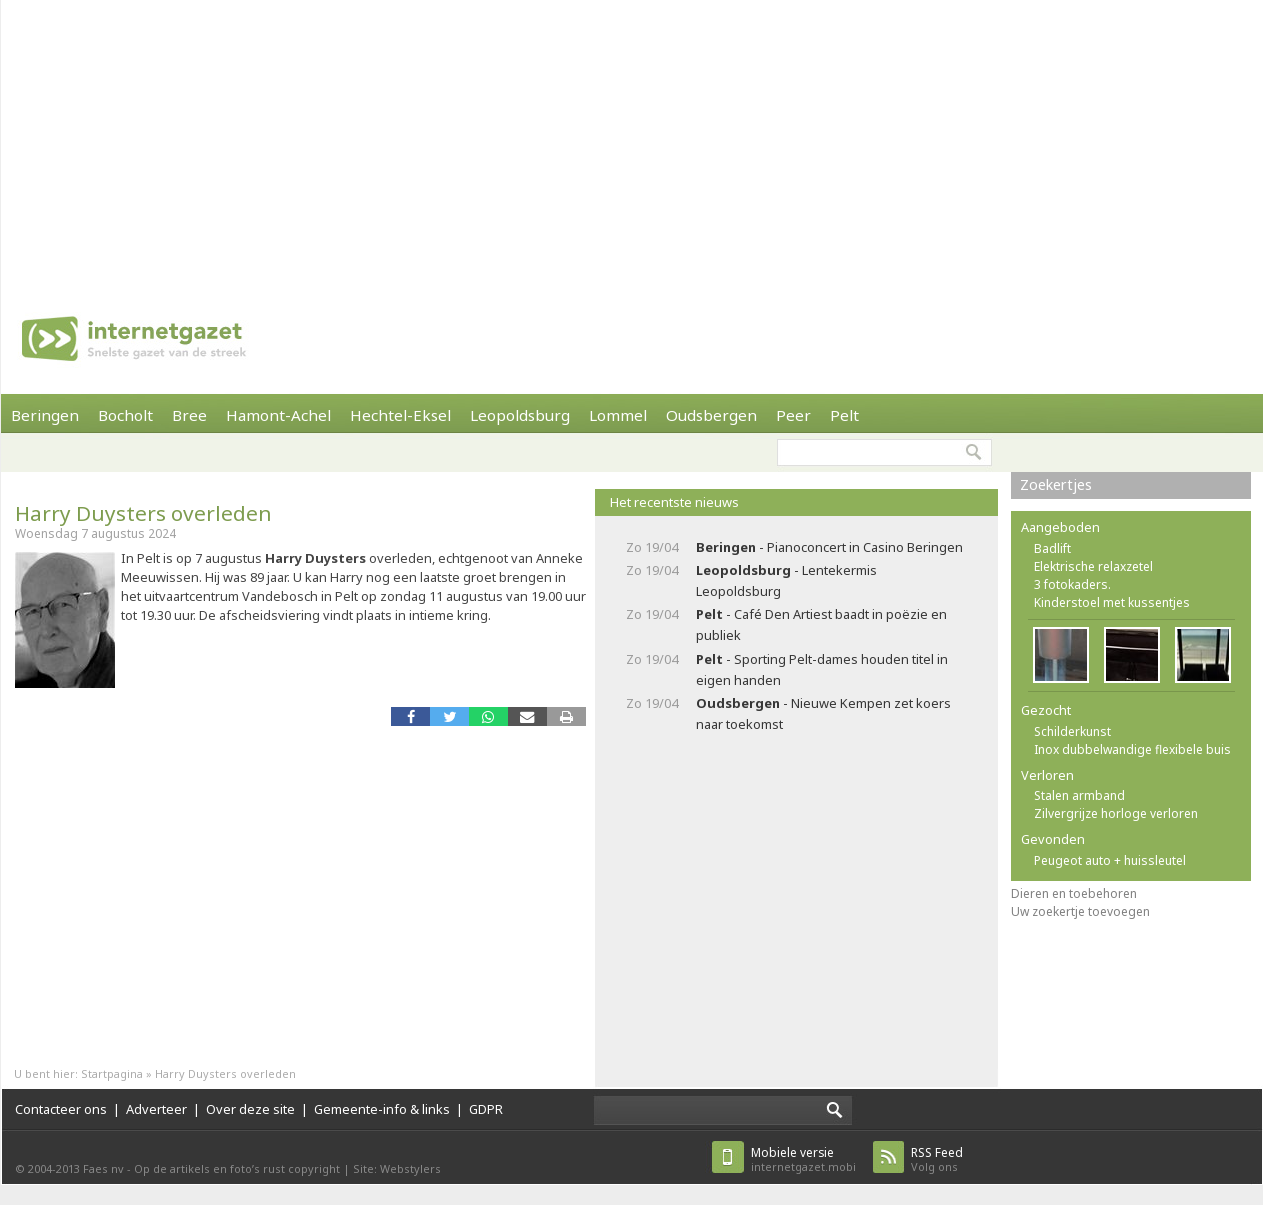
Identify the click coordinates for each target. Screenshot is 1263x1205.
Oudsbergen (711, 415)
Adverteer (156, 1109)
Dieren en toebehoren (1074, 893)
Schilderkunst (1072, 731)
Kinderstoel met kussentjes (1112, 602)
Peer (793, 415)
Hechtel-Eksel (400, 415)
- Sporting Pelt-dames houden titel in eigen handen (822, 669)
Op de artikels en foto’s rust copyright (237, 1168)
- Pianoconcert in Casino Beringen (829, 547)
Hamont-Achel (278, 415)
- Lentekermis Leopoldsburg (786, 580)
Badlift (1052, 548)
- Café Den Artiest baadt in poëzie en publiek (821, 624)
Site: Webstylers (397, 1168)
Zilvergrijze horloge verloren (1116, 813)
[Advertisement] (330, 140)
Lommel (618, 415)
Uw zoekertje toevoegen (1080, 911)
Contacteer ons (61, 1109)
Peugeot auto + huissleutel (1110, 860)
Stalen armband (1079, 795)
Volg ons (937, 1159)
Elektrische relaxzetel (1093, 566)
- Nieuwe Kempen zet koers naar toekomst (823, 713)
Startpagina (112, 1073)
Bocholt (125, 415)
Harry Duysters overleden (143, 513)
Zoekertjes (1056, 484)
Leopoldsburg (520, 415)
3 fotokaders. (1072, 584)
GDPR (486, 1109)
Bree (189, 415)
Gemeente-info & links (382, 1109)
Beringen (45, 415)
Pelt (844, 415)
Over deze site (250, 1109)
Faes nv (103, 1168)
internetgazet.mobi (803, 1159)
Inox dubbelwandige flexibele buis (1132, 749)
